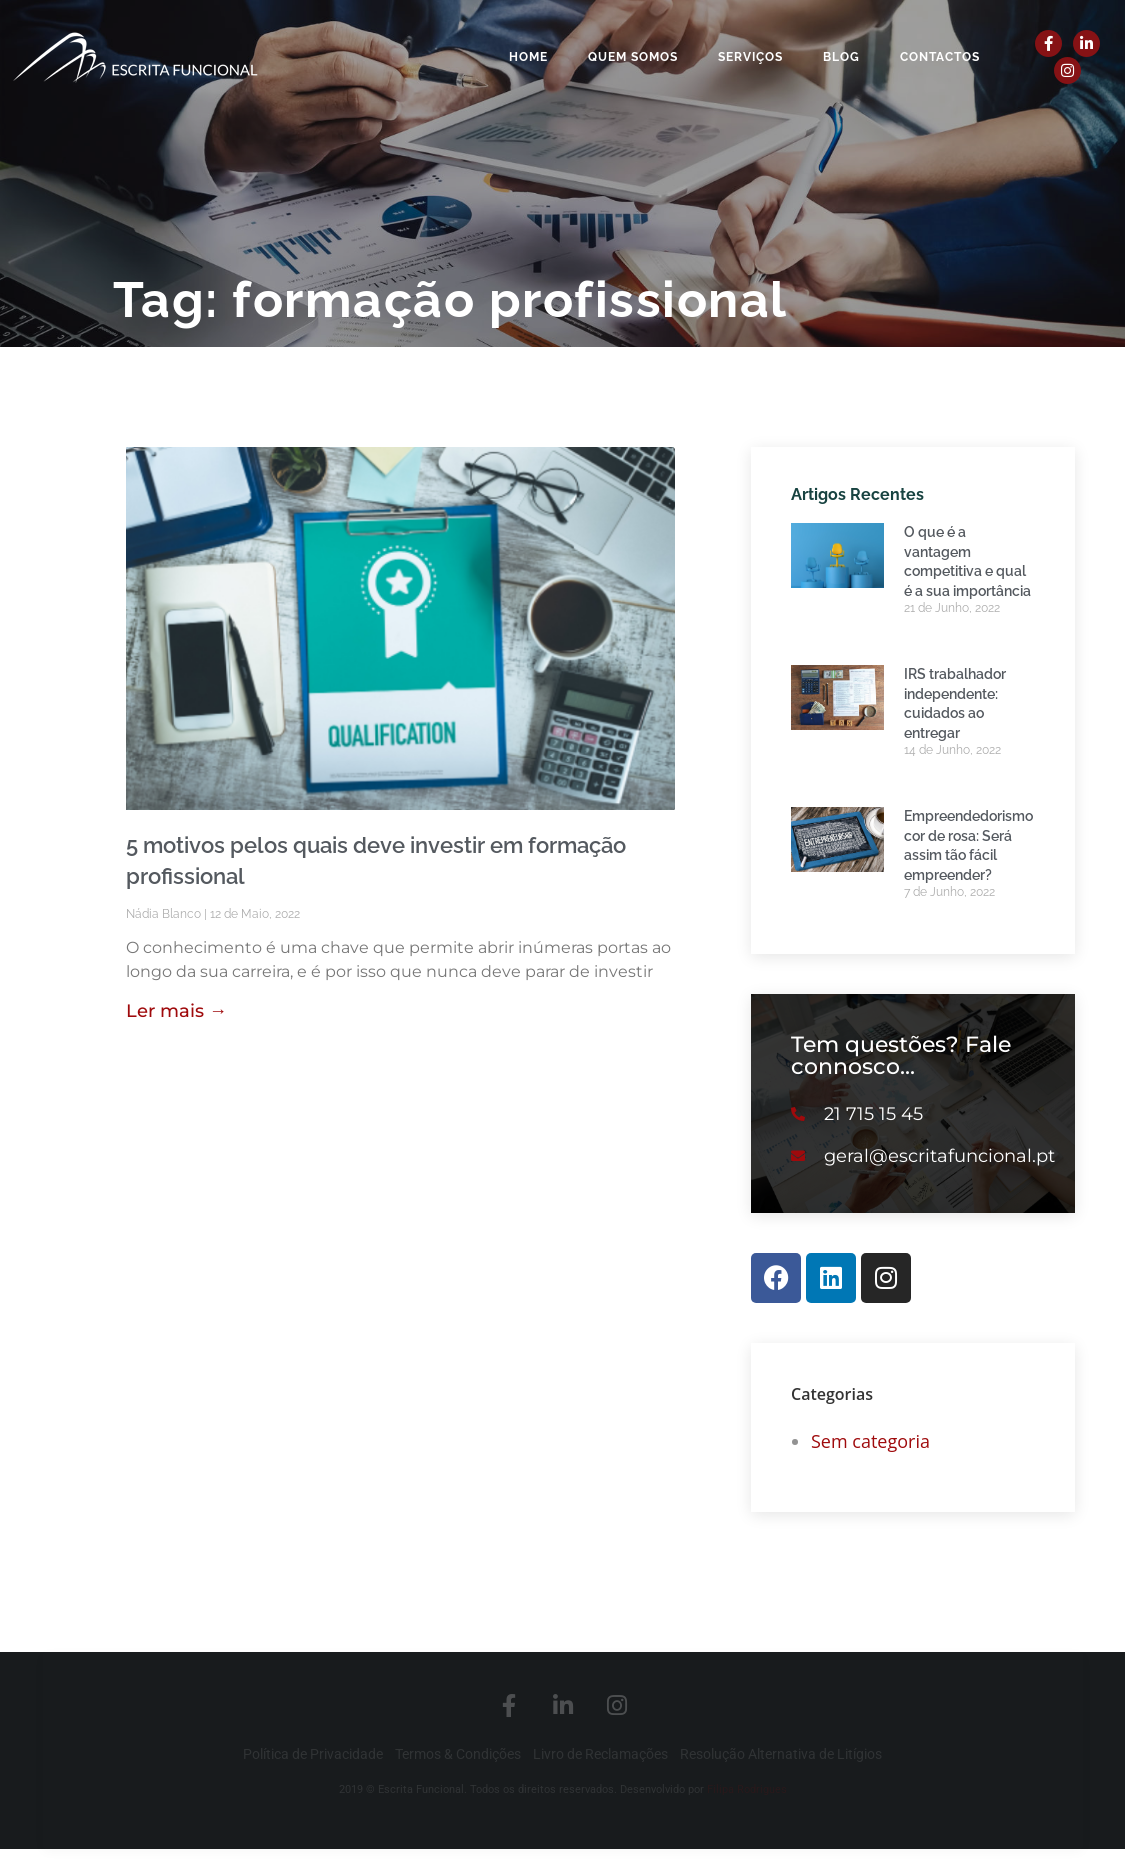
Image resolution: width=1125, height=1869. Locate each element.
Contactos (940, 57)
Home (528, 57)
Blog (841, 57)
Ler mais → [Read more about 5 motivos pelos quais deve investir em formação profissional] (176, 1011)
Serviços (750, 57)
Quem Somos (633, 57)
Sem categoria (870, 1441)
